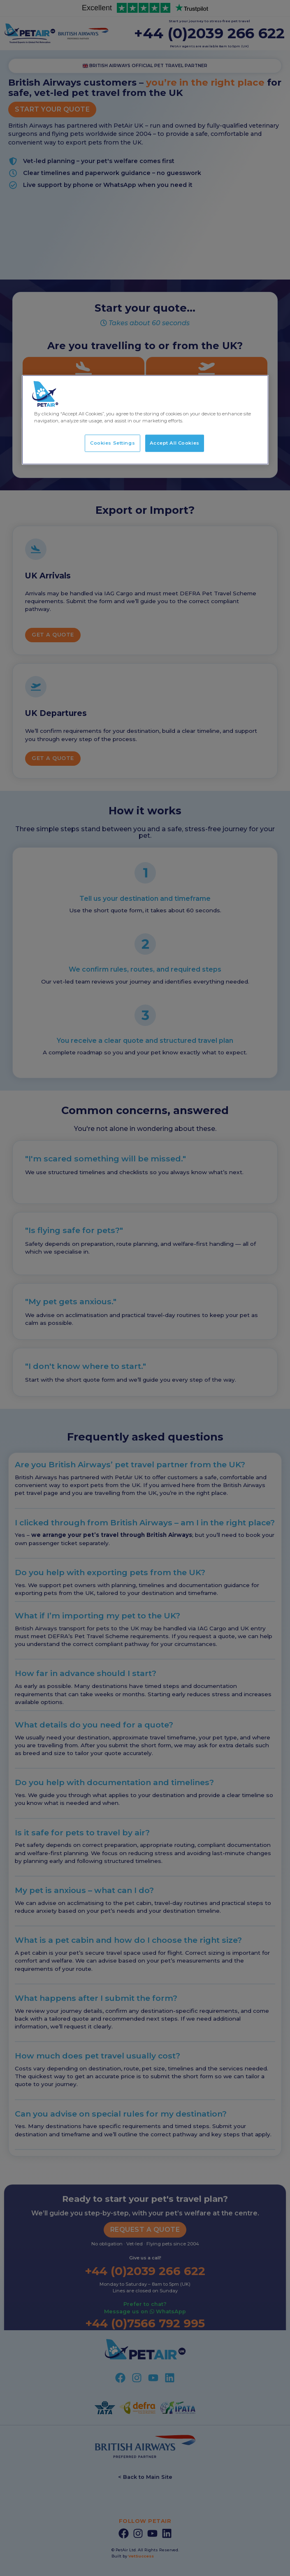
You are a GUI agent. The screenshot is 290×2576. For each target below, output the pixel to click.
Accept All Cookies (175, 442)
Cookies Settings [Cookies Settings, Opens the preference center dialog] (112, 442)
